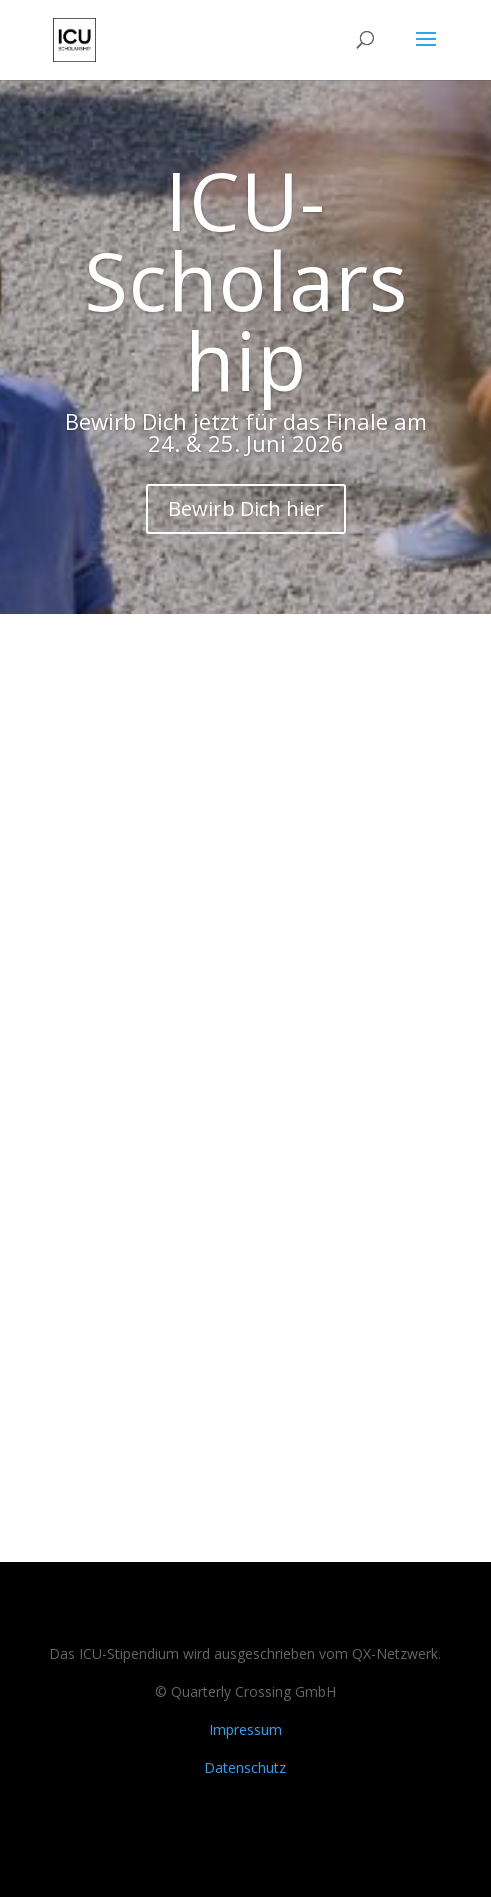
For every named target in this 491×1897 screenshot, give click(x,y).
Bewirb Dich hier (246, 508)
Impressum (245, 1729)
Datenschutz (245, 1767)
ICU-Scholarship (246, 279)
